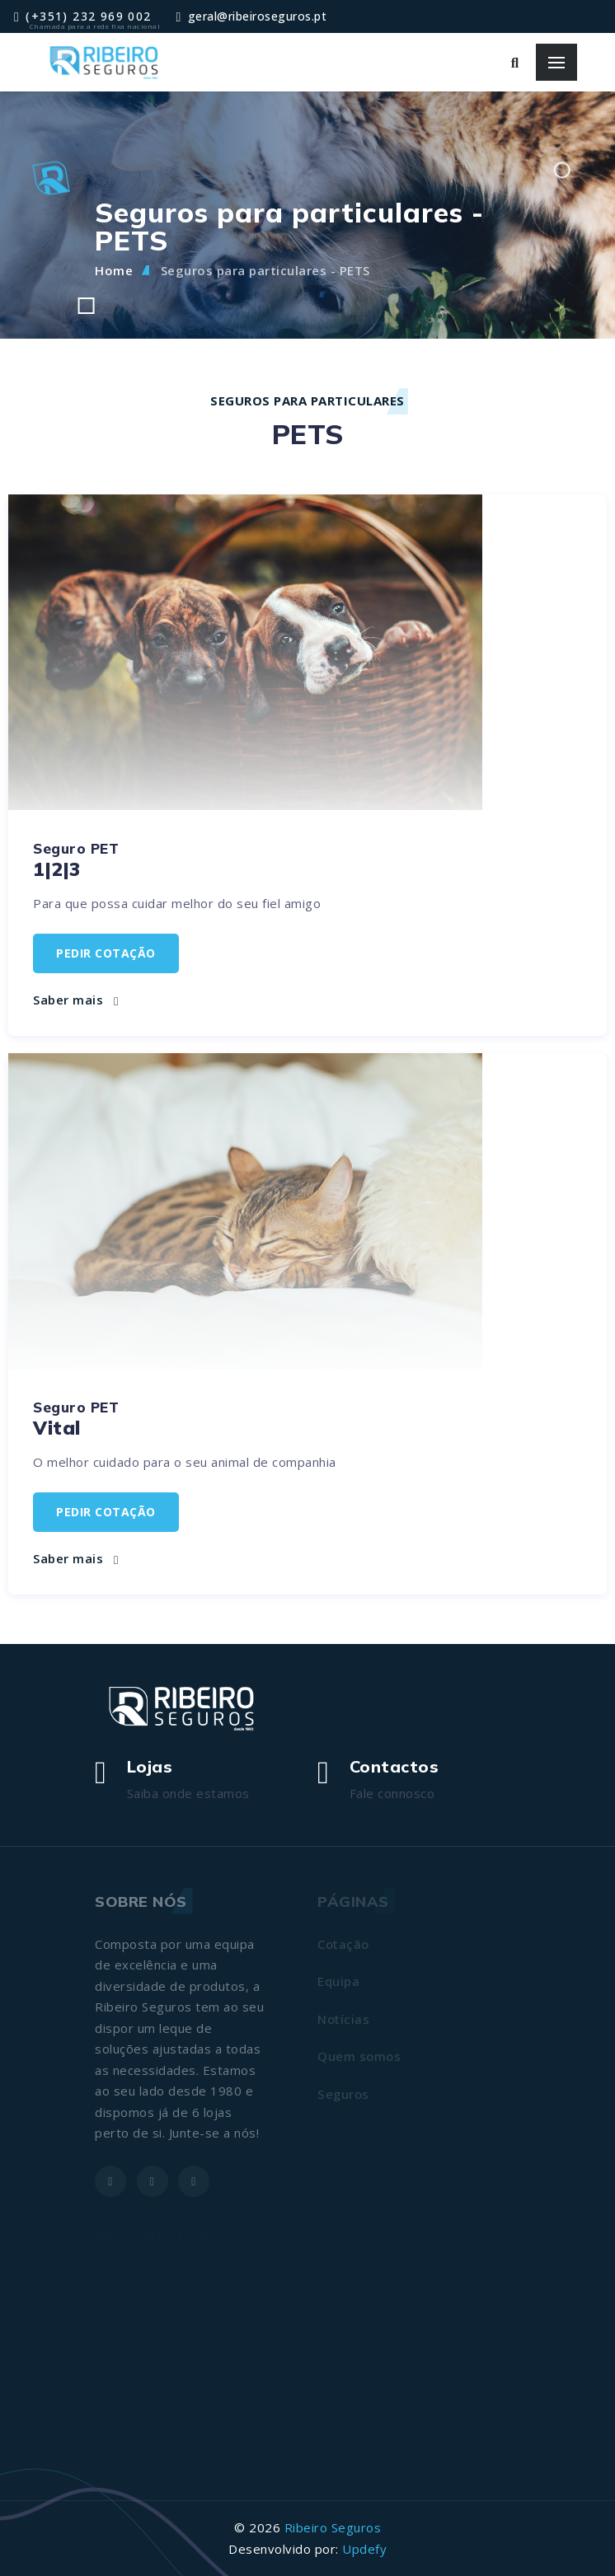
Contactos (394, 1766)
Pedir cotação (106, 953)
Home (114, 270)
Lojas (150, 1766)
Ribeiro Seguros (333, 2527)
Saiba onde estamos (188, 1793)
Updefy (364, 2549)
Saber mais (75, 999)
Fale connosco (392, 1793)
